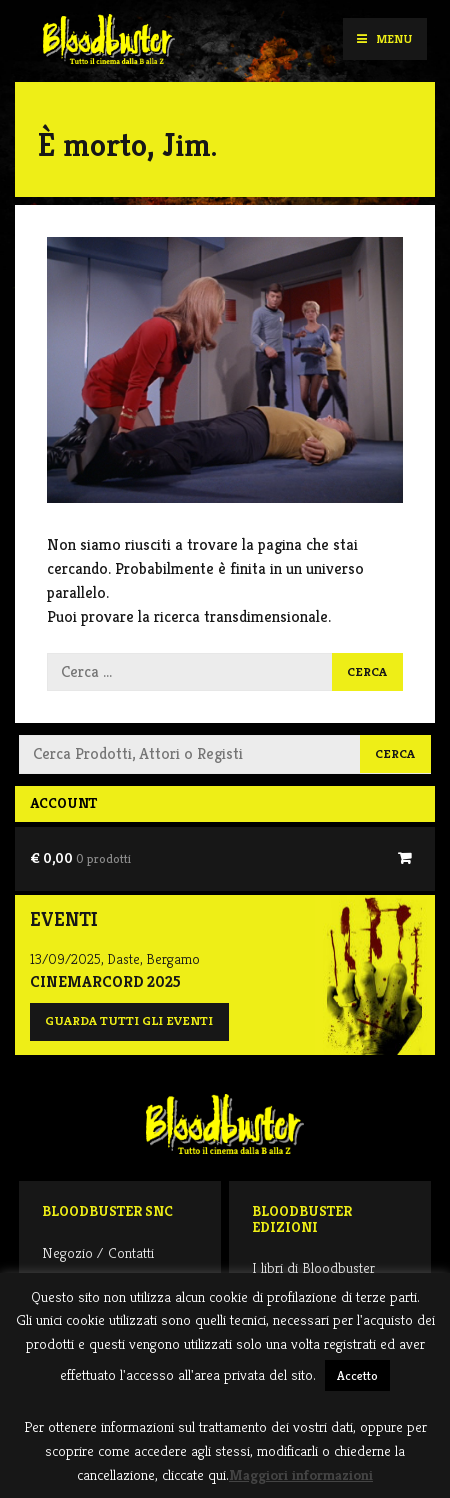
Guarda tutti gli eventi (129, 1021)
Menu (384, 38)
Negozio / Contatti (98, 1252)
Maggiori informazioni (301, 1474)
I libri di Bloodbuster (313, 1267)
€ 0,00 (80, 858)
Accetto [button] (357, 1375)
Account (63, 803)
